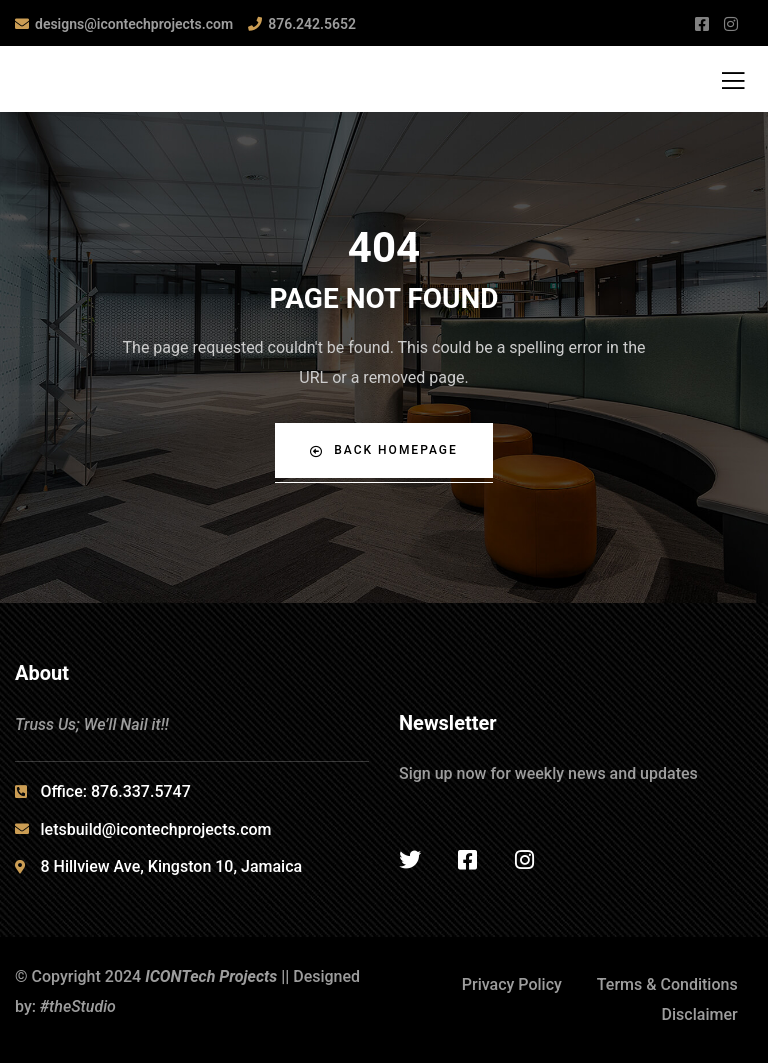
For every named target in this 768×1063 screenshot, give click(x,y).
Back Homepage (384, 450)
